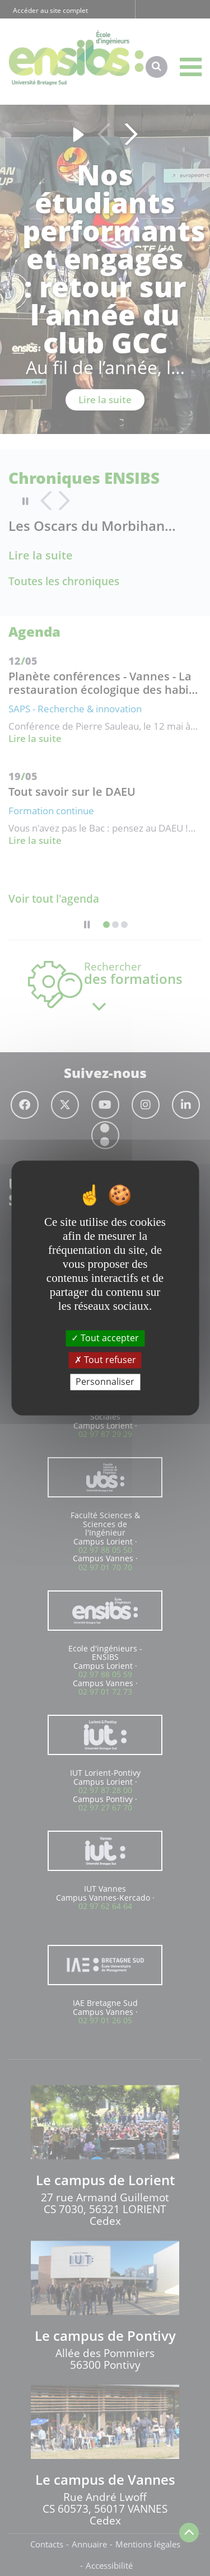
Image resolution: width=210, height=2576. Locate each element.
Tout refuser (105, 1360)
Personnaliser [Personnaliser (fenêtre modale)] (105, 1381)
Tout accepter (105, 1338)
